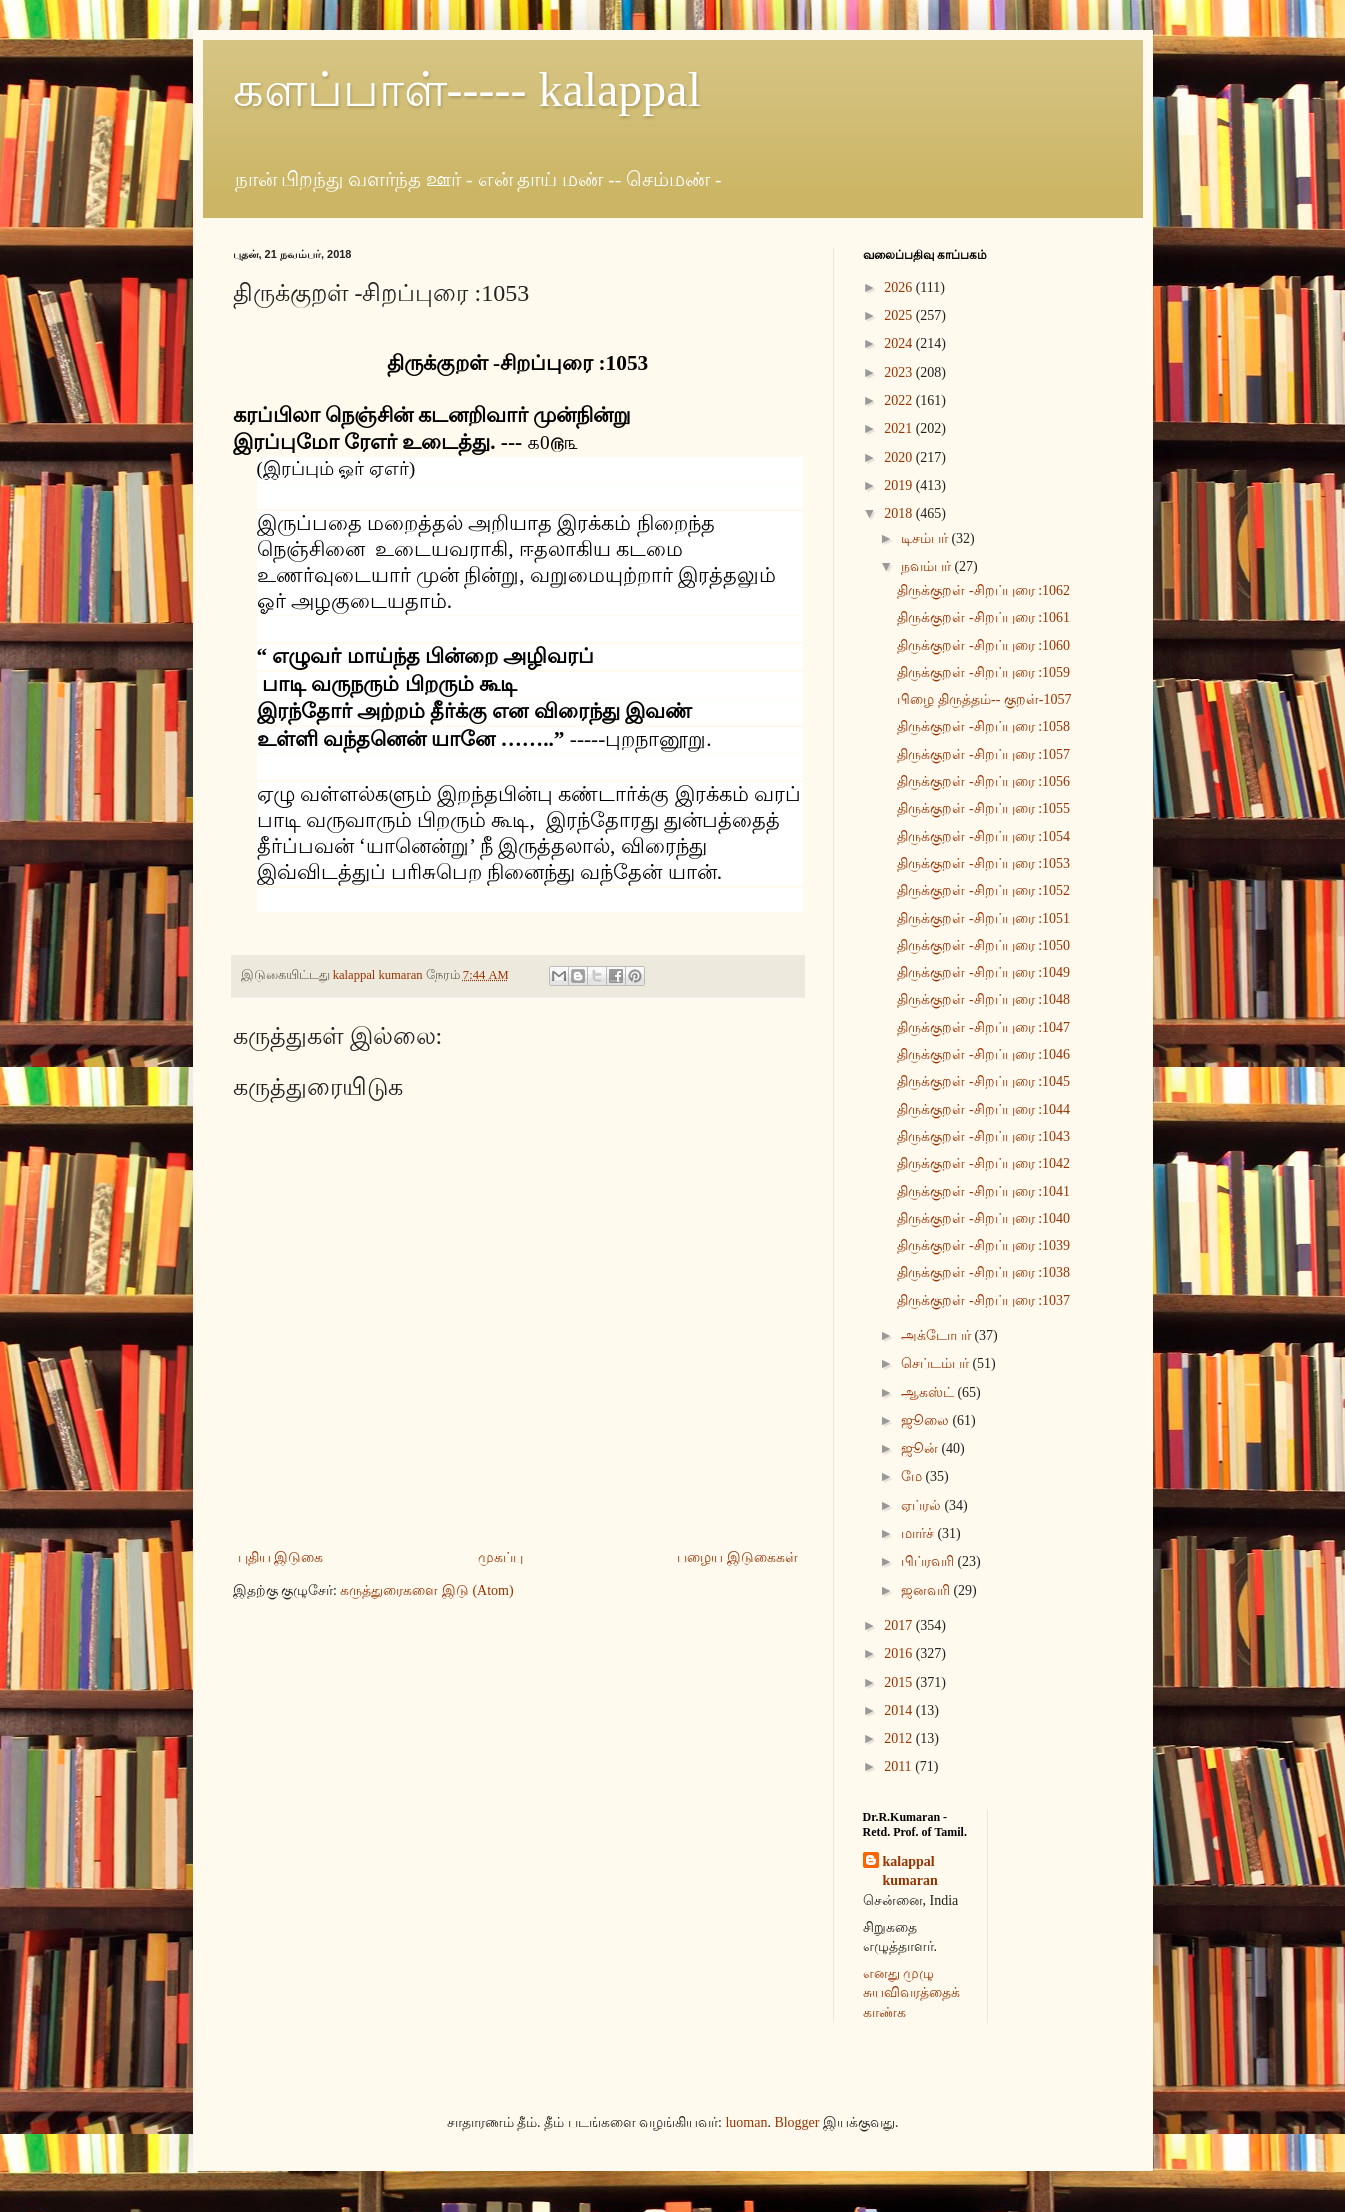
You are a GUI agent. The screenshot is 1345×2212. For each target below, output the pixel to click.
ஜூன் (921, 1448)
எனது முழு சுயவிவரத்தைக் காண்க (911, 1993)
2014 (900, 1710)
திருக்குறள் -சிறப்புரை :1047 (983, 1027)
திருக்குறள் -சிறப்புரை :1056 (983, 781)
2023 (900, 372)
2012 (900, 1738)
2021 (900, 428)
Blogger (796, 2122)
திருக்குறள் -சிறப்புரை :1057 (983, 754)
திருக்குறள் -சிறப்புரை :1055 (983, 808)
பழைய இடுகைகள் (737, 1557)
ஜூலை (927, 1420)
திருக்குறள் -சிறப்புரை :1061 (983, 617)
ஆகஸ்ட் (929, 1392)
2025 (900, 315)
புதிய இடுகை (281, 1557)
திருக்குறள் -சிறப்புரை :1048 (983, 999)
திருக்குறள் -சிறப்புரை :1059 (983, 672)
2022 (900, 400)
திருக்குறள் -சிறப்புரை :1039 (983, 1245)
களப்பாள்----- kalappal (467, 89)
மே (913, 1476)
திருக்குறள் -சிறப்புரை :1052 (983, 890)
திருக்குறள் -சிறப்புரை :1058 (983, 726)
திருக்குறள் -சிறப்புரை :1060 (983, 645)
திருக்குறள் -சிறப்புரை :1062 (983, 590)
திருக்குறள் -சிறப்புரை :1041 (983, 1191)
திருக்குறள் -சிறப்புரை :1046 (983, 1054)
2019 (900, 485)
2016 (900, 1653)
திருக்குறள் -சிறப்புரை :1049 (983, 972)
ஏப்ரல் (923, 1505)
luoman (746, 2122)
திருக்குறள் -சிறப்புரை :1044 (983, 1109)
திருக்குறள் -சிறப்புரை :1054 (983, 836)
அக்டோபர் (938, 1335)
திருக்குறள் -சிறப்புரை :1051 (983, 918)
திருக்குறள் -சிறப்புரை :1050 (983, 945)
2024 (900, 343)
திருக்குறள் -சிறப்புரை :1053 (983, 863)
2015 (900, 1682)
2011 (899, 1766)
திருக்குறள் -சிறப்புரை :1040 (983, 1218)
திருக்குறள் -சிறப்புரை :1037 (983, 1300)
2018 (900, 513)
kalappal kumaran (910, 1871)
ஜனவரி (927, 1590)
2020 (900, 457)
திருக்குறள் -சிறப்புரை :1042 (983, 1163)
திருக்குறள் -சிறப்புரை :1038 (983, 1272)
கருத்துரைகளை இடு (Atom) (426, 1590)
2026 (900, 287)
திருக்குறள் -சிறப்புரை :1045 (983, 1081)
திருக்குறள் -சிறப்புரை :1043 (983, 1136)
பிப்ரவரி (929, 1561)
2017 (900, 1625)
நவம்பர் (928, 566)
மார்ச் (919, 1533)
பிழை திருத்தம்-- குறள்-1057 (984, 699)
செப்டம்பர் (937, 1363)
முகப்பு (500, 1557)
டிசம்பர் (926, 538)
